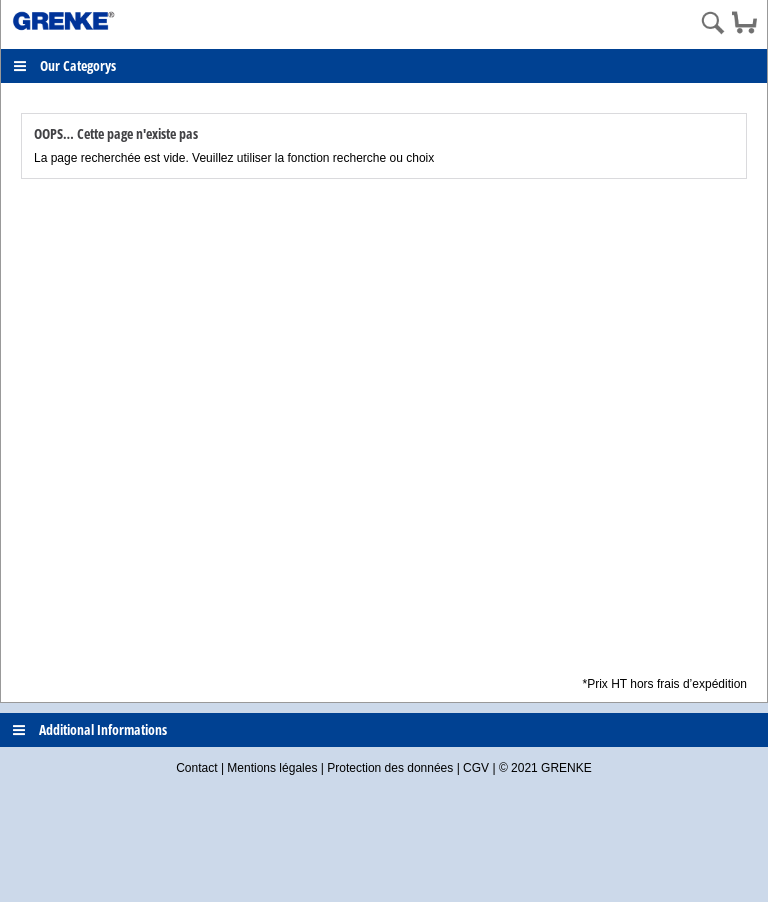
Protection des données (390, 768)
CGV (476, 768)
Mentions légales (272, 768)
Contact (196, 768)
